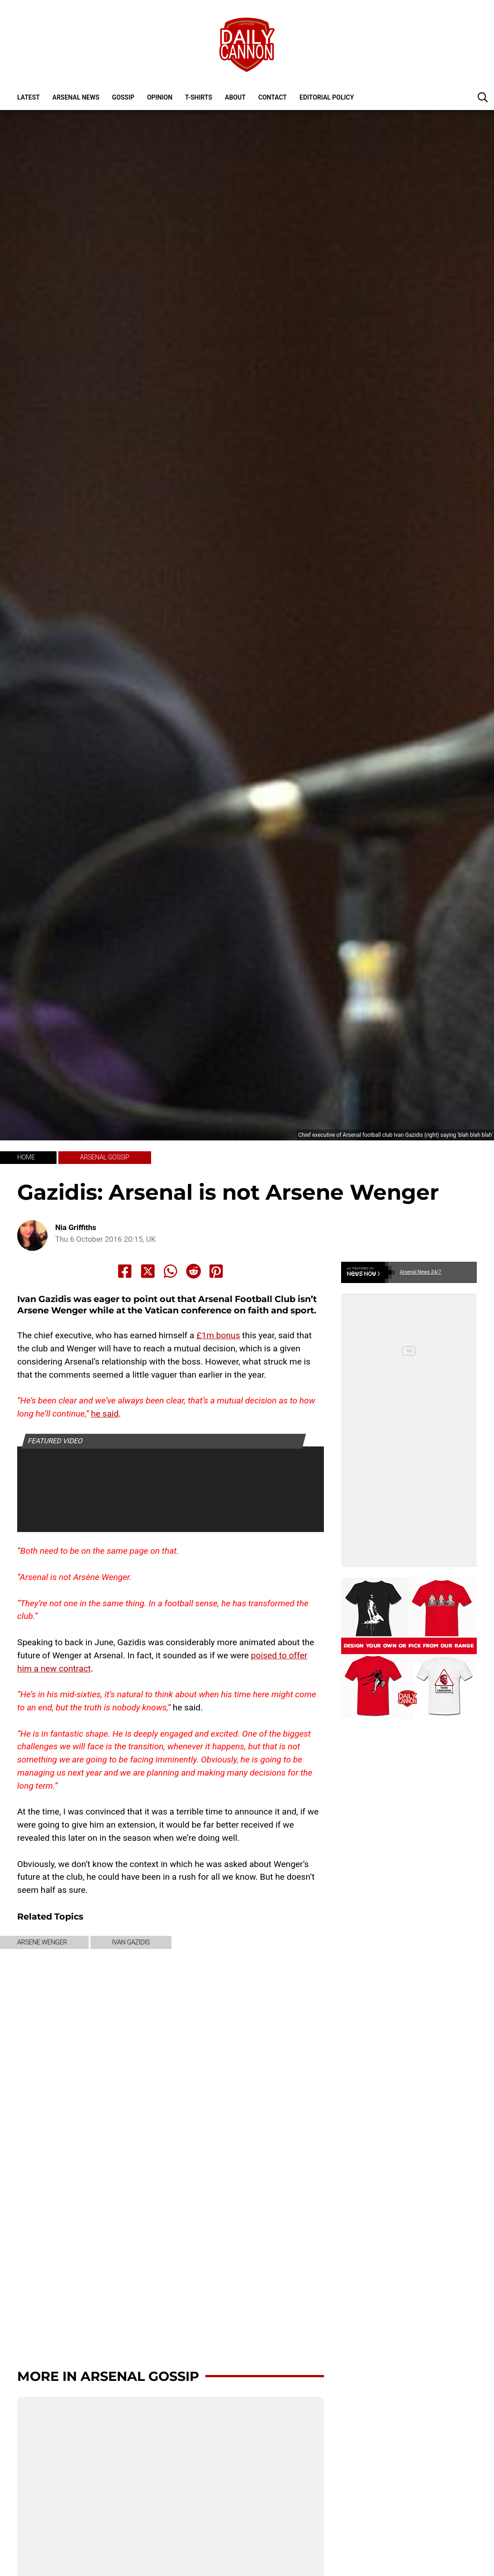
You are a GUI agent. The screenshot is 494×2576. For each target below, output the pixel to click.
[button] (483, 97)
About (235, 97)
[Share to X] (148, 1271)
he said (105, 1413)
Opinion (159, 97)
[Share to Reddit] (193, 1271)
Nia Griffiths (75, 1227)
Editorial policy (326, 97)
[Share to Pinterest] (216, 1271)
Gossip (123, 97)
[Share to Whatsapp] (170, 1271)
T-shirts (198, 97)
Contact (272, 97)
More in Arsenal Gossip (108, 2376)
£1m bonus (218, 1335)
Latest (28, 97)
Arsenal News (76, 97)
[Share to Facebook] (125, 1271)
